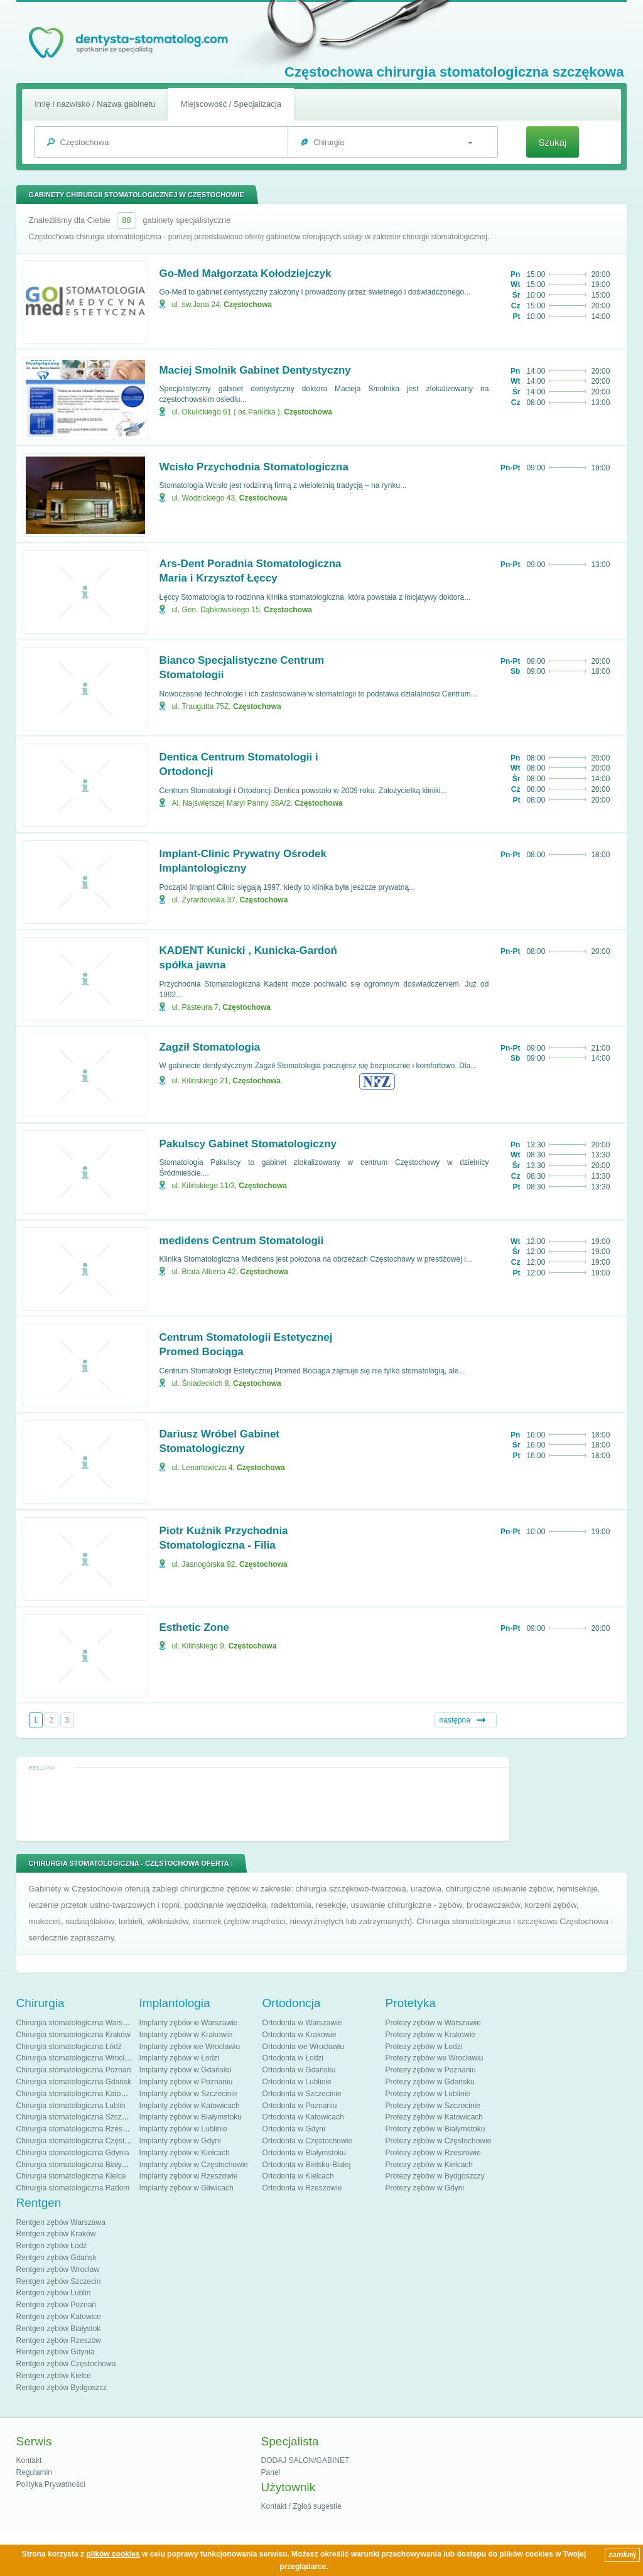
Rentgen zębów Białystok (58, 2328)
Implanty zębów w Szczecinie (188, 2093)
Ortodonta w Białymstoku (304, 2152)
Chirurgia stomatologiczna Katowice (76, 2093)
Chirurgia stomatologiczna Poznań (73, 2069)
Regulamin (34, 2472)
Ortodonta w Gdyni (293, 2128)
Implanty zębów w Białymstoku (190, 2117)
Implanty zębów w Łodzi (179, 2058)
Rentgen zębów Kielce (53, 2375)
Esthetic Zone (194, 1627)
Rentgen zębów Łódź (51, 2245)
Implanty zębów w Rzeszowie (188, 2176)
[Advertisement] (262, 1803)
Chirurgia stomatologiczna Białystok (76, 2164)
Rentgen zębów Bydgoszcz (61, 2387)
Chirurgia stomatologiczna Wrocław (75, 2058)
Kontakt (29, 2460)
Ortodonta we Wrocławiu (303, 2046)
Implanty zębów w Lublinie (183, 2128)
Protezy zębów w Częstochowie (439, 2140)
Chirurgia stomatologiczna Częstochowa (83, 2140)
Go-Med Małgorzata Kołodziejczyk (245, 273)
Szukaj (552, 142)
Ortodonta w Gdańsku (299, 2069)
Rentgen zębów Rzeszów (58, 2340)
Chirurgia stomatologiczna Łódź (69, 2046)
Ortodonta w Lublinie (297, 2081)
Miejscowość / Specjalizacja (231, 104)
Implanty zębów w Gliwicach (186, 2188)
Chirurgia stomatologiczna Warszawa (78, 2022)
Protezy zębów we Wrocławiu (435, 2058)
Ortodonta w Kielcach (298, 2176)
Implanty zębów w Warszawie (188, 2022)
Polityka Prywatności (50, 2484)
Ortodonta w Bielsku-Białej (306, 2164)
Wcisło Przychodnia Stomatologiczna (254, 467)
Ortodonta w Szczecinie (302, 2093)
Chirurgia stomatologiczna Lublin (71, 2105)
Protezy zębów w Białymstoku (435, 2128)
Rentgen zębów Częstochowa (66, 2363)
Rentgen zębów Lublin (53, 2292)
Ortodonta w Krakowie (299, 2034)
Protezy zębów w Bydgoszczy (435, 2176)
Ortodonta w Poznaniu (299, 2105)
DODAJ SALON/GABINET (305, 2460)
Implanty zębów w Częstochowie (193, 2164)
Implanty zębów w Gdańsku (185, 2069)
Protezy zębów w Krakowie (430, 2034)
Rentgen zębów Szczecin (58, 2281)
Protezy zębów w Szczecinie (433, 2105)
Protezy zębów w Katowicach (434, 2117)
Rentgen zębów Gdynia (55, 2351)
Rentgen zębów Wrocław (58, 2269)
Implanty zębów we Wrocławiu (189, 2046)
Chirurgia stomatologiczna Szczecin (76, 2117)
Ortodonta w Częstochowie (307, 2140)
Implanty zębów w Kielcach (184, 2152)
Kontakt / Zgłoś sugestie (301, 2506)
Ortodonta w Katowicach (303, 2117)
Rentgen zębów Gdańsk (56, 2257)
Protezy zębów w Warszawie (433, 2022)
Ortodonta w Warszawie (302, 2022)
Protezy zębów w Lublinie (428, 2093)
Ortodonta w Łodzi (292, 2058)
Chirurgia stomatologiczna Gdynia (72, 2152)
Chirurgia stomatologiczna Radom (73, 2188)
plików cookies (112, 2554)
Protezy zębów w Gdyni (425, 2188)
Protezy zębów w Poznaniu (431, 2069)
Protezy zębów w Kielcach (429, 2164)
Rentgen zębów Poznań (56, 2304)
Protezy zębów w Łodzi (424, 2046)
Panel (271, 2472)
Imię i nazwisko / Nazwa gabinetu (95, 104)
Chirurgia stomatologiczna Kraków (73, 2034)
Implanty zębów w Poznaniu (186, 2081)
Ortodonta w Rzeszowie (302, 2188)
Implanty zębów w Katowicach (189, 2105)
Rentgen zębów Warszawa (60, 2222)
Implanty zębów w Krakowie (185, 2034)
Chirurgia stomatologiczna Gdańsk (73, 2081)
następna (455, 1720)
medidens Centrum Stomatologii (241, 1241)
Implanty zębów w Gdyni (180, 2140)
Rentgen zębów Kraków (56, 2233)
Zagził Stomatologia (210, 1047)
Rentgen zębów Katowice (58, 2316)
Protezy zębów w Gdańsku (430, 2081)
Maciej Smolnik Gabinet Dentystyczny (255, 370)
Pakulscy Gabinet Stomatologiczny (248, 1144)
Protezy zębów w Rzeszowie (433, 2152)
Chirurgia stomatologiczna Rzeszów (76, 2128)
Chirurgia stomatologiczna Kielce (71, 2176)
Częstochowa (248, 304)
